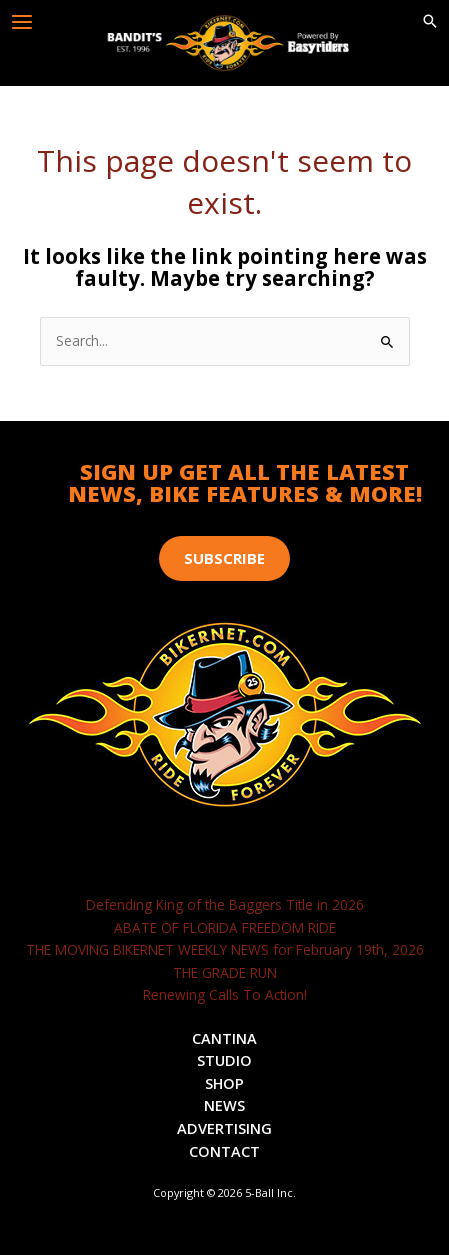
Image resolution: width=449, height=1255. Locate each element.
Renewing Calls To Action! (225, 994)
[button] (430, 22)
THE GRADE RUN (225, 972)
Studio (224, 1060)
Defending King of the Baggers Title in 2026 (225, 904)
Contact (224, 1151)
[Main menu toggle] (22, 22)
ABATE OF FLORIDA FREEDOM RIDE (225, 927)
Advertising (224, 1128)
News (224, 1105)
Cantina (224, 1038)
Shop (224, 1083)
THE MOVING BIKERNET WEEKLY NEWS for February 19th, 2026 (225, 949)
